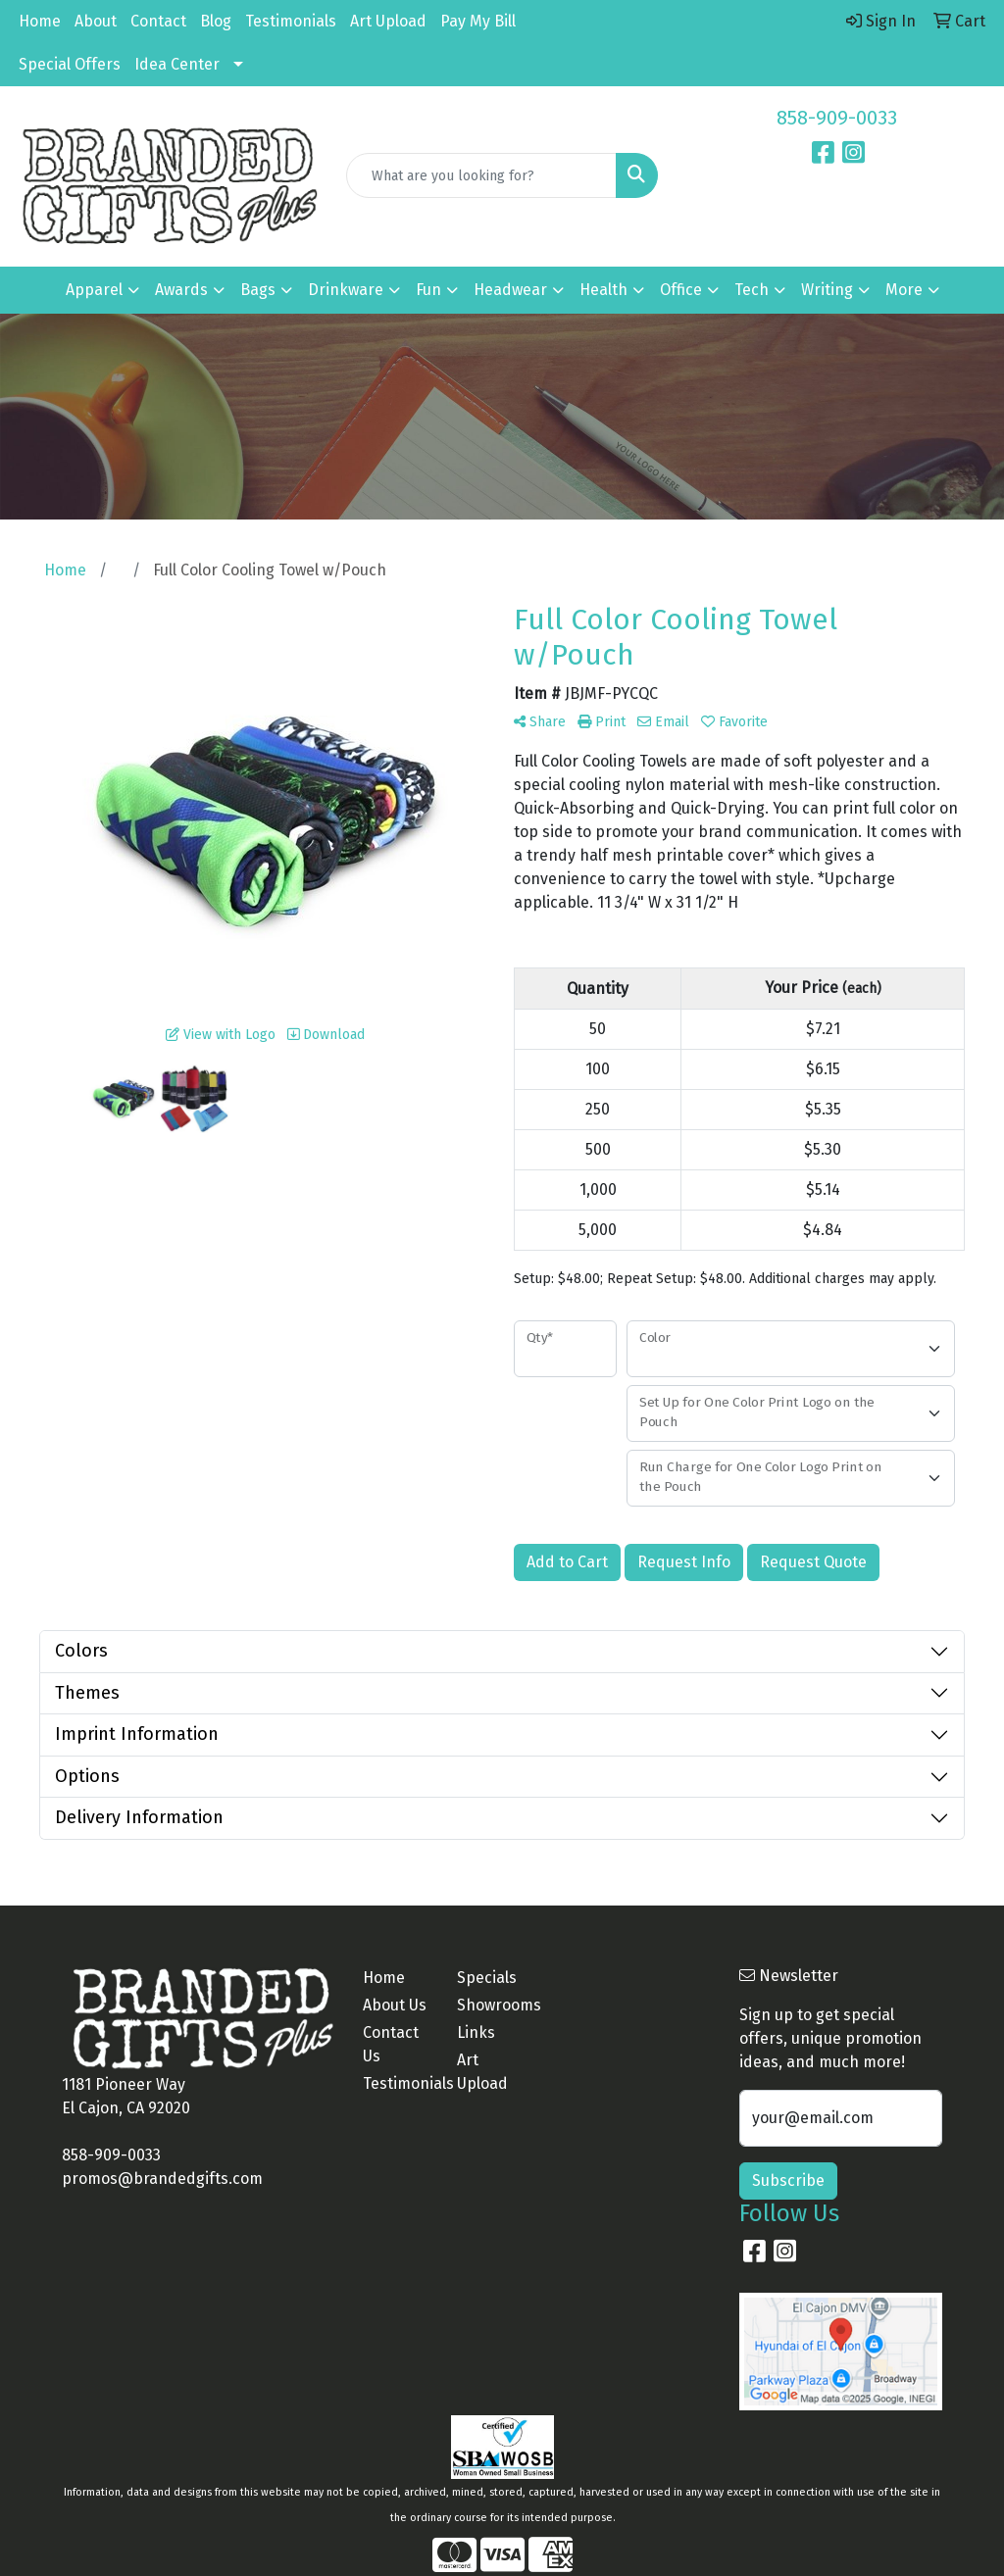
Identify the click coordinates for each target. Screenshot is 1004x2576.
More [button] (904, 289)
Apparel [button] (94, 289)
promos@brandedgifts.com (162, 2178)
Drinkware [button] (345, 289)
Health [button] (603, 289)
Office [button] (681, 289)
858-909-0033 (837, 117)
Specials (487, 1977)
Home (40, 21)
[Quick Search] (481, 175)
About (96, 21)
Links (476, 2032)
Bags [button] (258, 289)
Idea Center (177, 64)
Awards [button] (181, 289)
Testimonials (290, 21)
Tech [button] (751, 289)
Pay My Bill (478, 21)
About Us (395, 2005)
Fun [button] (428, 289)
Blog (215, 21)
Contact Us (391, 2044)
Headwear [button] (510, 289)
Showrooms (492, 2005)
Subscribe (788, 2180)
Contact (158, 21)
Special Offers (70, 64)
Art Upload (388, 21)
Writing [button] (827, 289)
